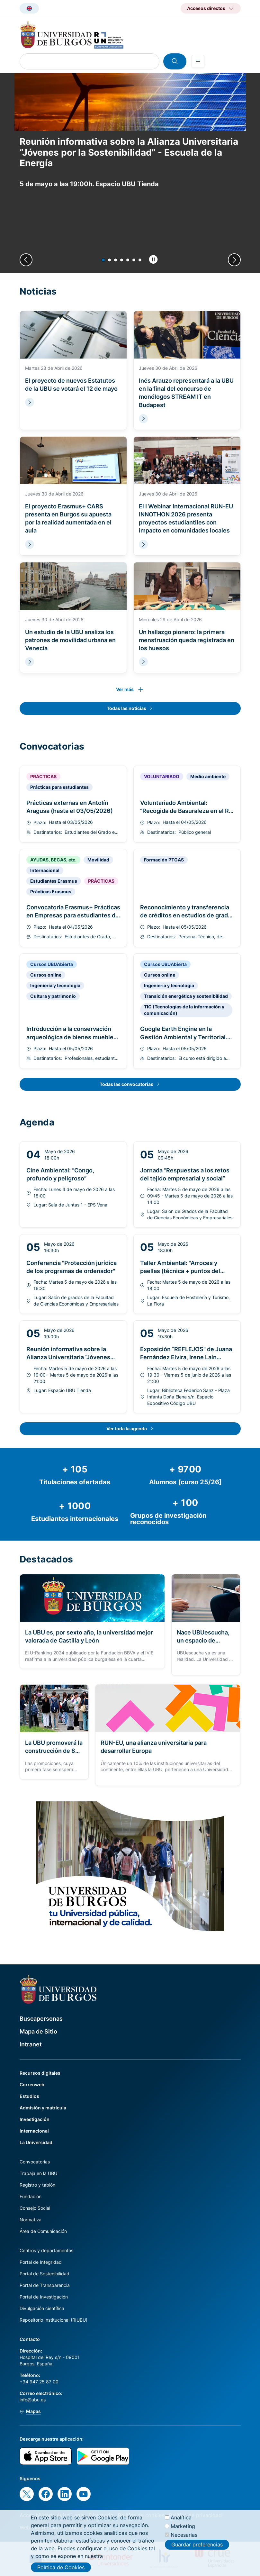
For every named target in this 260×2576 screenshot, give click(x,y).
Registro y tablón (37, 2185)
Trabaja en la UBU (38, 2173)
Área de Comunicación (43, 2231)
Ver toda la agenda (126, 1428)
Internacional (34, 2131)
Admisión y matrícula (43, 2107)
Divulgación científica (42, 2308)
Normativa (30, 2219)
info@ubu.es (33, 2399)
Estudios (29, 2096)
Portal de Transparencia (45, 2285)
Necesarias (184, 2535)
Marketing (183, 2526)
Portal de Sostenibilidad (44, 2273)
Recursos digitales (40, 2073)
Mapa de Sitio (38, 2031)
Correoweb (32, 2084)
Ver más (125, 689)
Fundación (30, 2196)
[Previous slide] (26, 259)
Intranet (31, 2044)
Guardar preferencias (197, 2544)
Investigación (34, 2119)
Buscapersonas (41, 2018)
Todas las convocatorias (126, 1084)
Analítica (181, 2517)
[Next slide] (234, 259)
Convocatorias (35, 2161)
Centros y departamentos (46, 2250)
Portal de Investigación (44, 2296)
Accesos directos (206, 8)
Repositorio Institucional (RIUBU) (53, 2320)
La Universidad (36, 2142)
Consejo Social (35, 2208)
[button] (103, 260)
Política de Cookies (61, 2567)
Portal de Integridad (41, 2262)
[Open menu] (198, 61)
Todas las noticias (126, 708)
